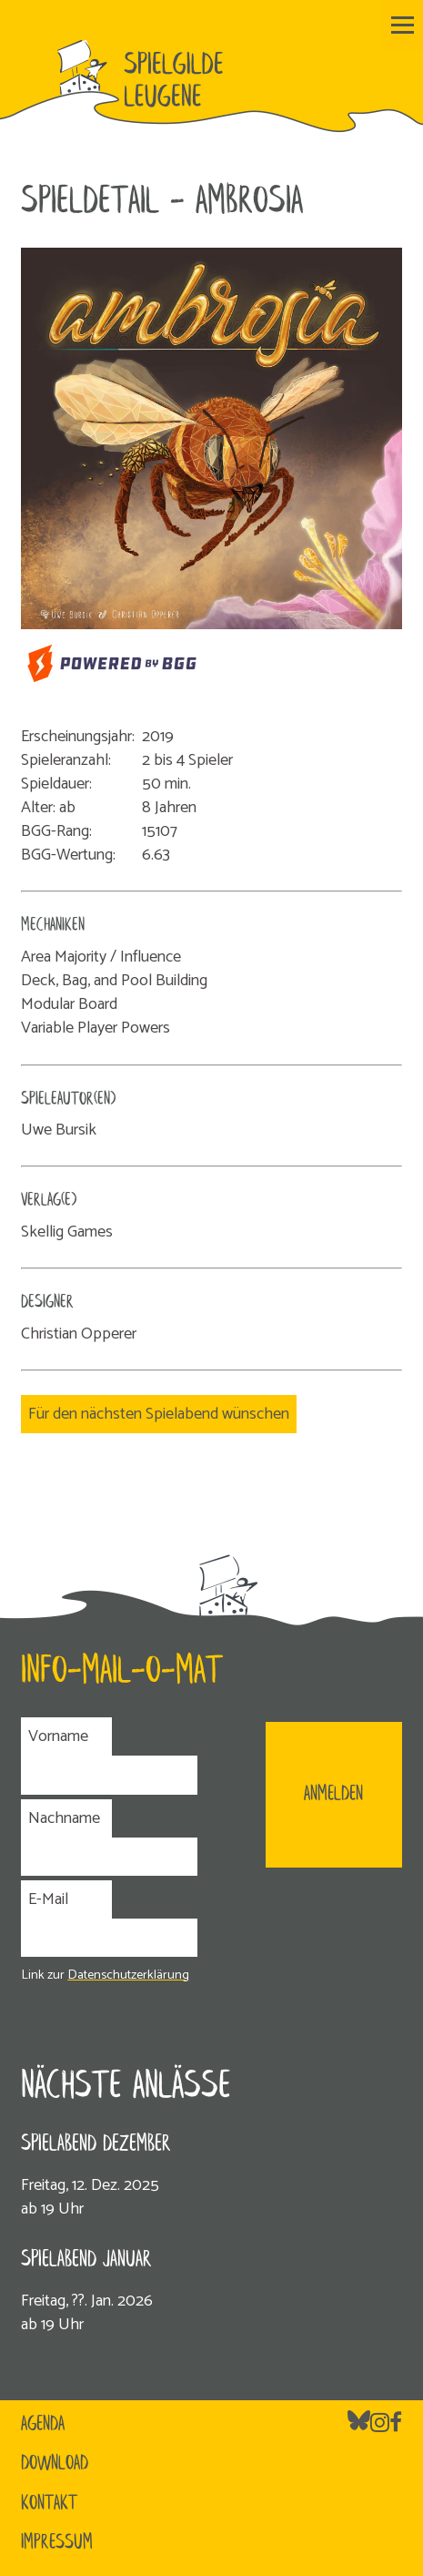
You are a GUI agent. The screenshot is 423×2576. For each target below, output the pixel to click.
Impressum (57, 2543)
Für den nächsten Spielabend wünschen (158, 1414)
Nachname (64, 1818)
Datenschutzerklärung (128, 1975)
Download (54, 2464)
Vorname (58, 1736)
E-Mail (48, 1899)
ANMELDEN (333, 1795)
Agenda (43, 2425)
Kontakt (49, 2504)
